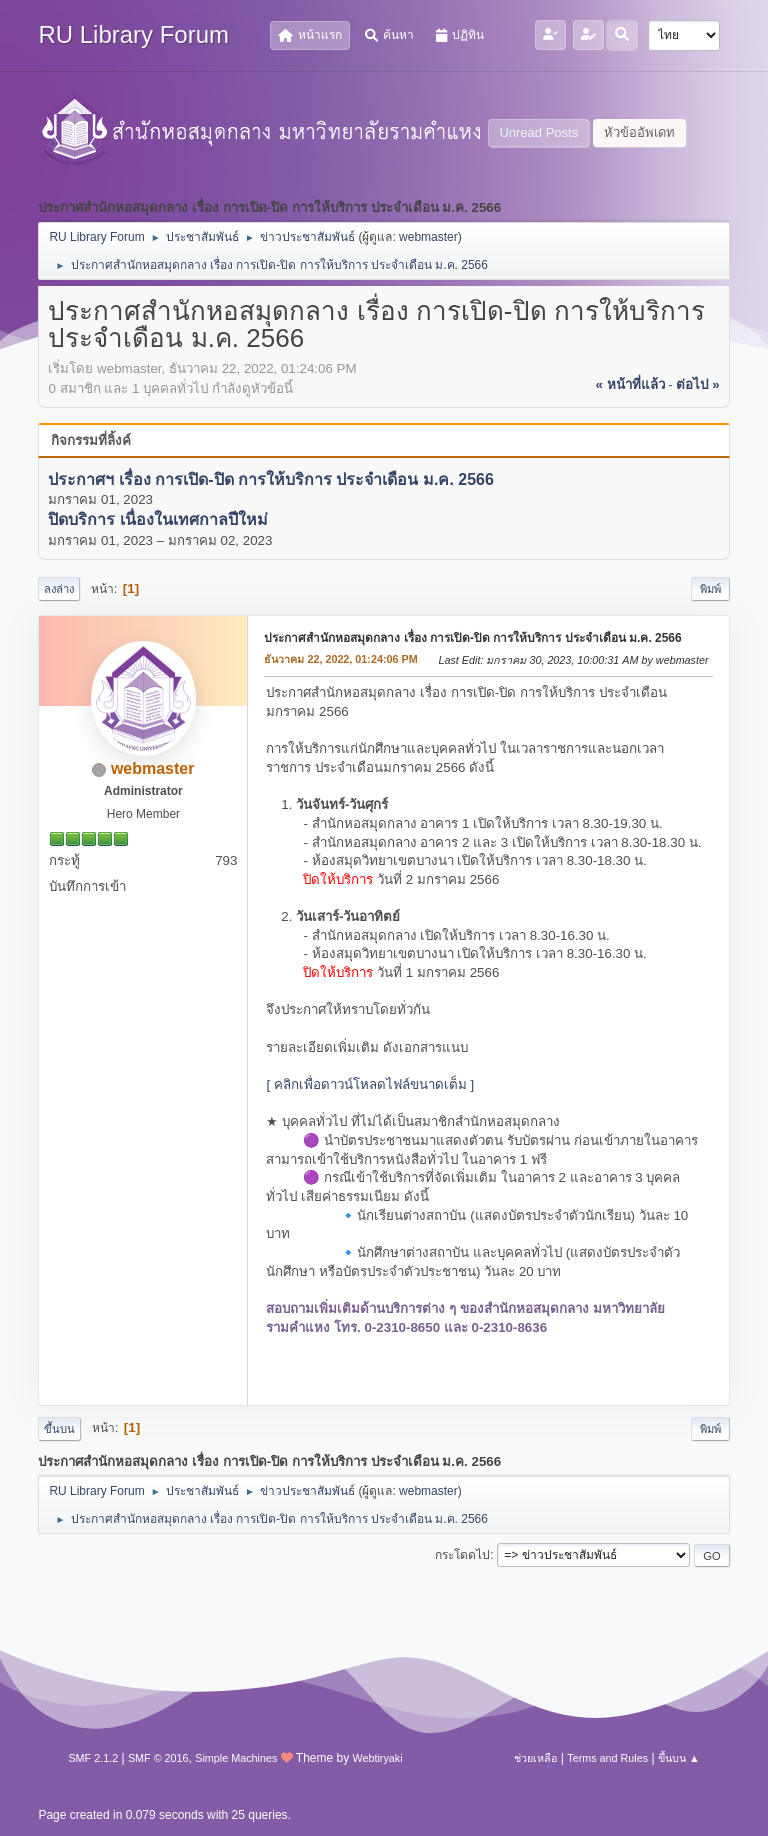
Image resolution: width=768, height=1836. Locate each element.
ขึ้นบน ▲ (679, 1758)
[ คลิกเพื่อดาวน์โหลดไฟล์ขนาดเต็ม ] (370, 1084)
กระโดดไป (462, 1555)
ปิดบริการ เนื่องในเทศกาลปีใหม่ (157, 520)
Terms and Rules (607, 1758)
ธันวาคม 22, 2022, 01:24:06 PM (340, 659)
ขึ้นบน (59, 1429)
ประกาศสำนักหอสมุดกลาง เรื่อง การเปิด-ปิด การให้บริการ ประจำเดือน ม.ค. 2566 (472, 638)
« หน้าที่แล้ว (629, 384)
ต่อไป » (697, 384)
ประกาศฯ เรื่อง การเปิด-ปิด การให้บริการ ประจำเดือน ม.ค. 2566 (270, 479)
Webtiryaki (377, 1758)
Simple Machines (236, 1758)
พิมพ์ (710, 589)
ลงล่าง (59, 589)
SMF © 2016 (158, 1758)
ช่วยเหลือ (535, 1758)
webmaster (428, 237)
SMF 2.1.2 (93, 1758)
